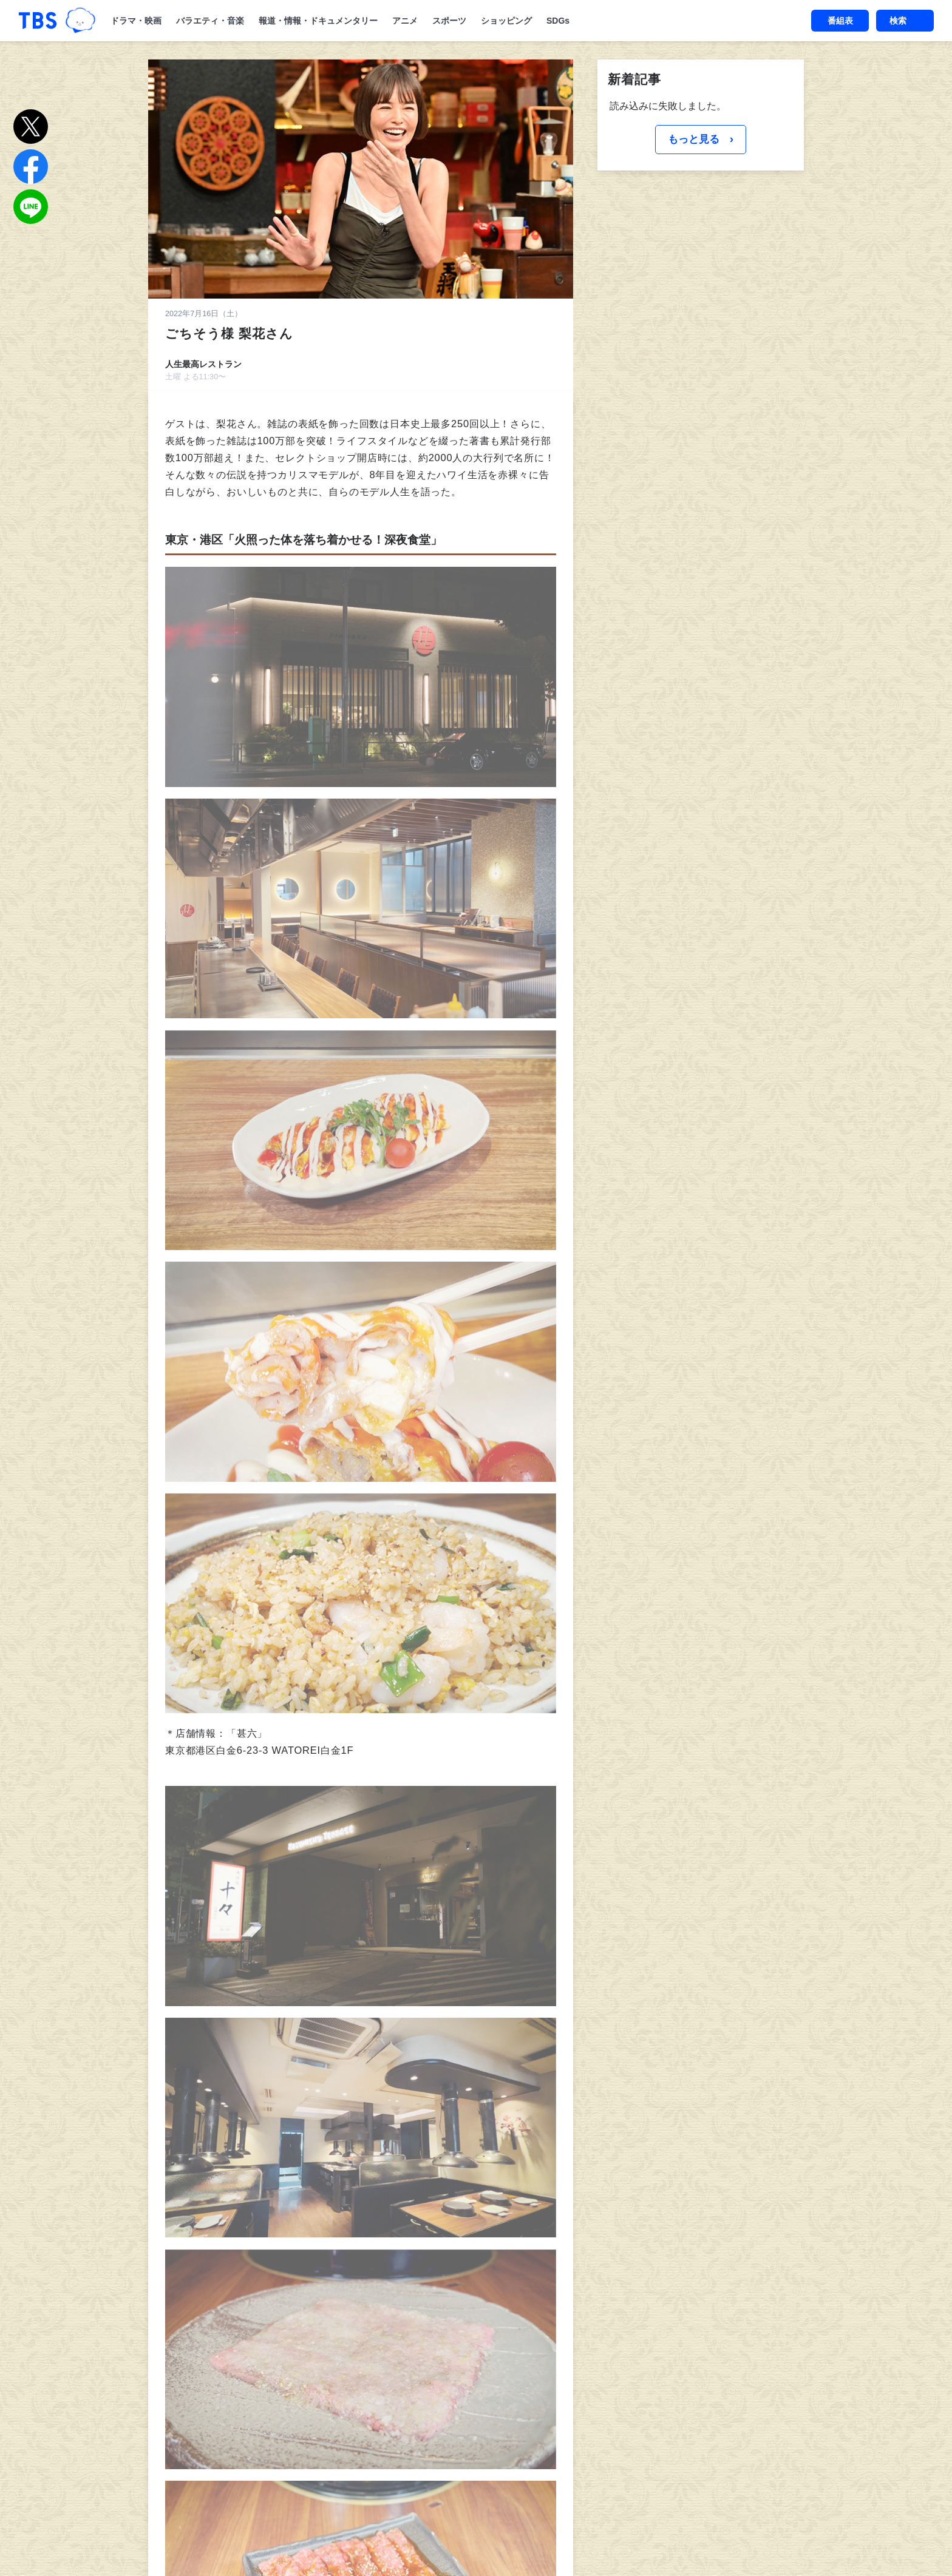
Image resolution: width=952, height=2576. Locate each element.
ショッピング (506, 20)
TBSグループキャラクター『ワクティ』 (80, 21)
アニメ (405, 20)
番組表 (840, 20)
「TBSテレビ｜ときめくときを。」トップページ (37, 21)
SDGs (558, 20)
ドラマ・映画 (136, 20)
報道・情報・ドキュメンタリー (318, 20)
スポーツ (449, 20)
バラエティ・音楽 (210, 20)
